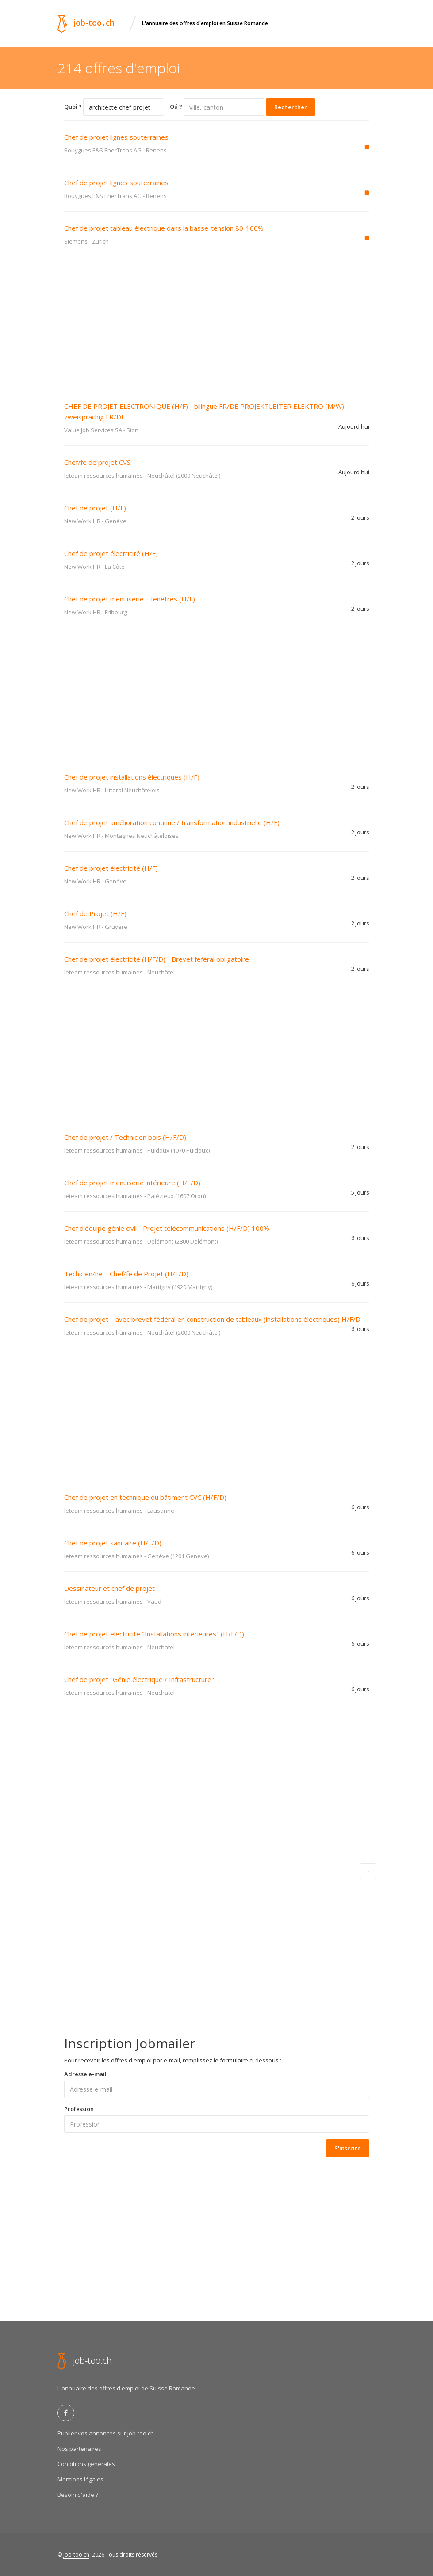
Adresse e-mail (85, 2074)
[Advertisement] (216, 323)
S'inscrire (347, 2148)
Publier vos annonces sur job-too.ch (105, 2433)
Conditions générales (86, 2464)
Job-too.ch (76, 2554)
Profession (79, 2109)
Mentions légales (80, 2479)
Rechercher (290, 107)
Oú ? (176, 106)
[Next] (368, 1871)
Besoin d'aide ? (77, 2495)
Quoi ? (73, 106)
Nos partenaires (79, 2449)
